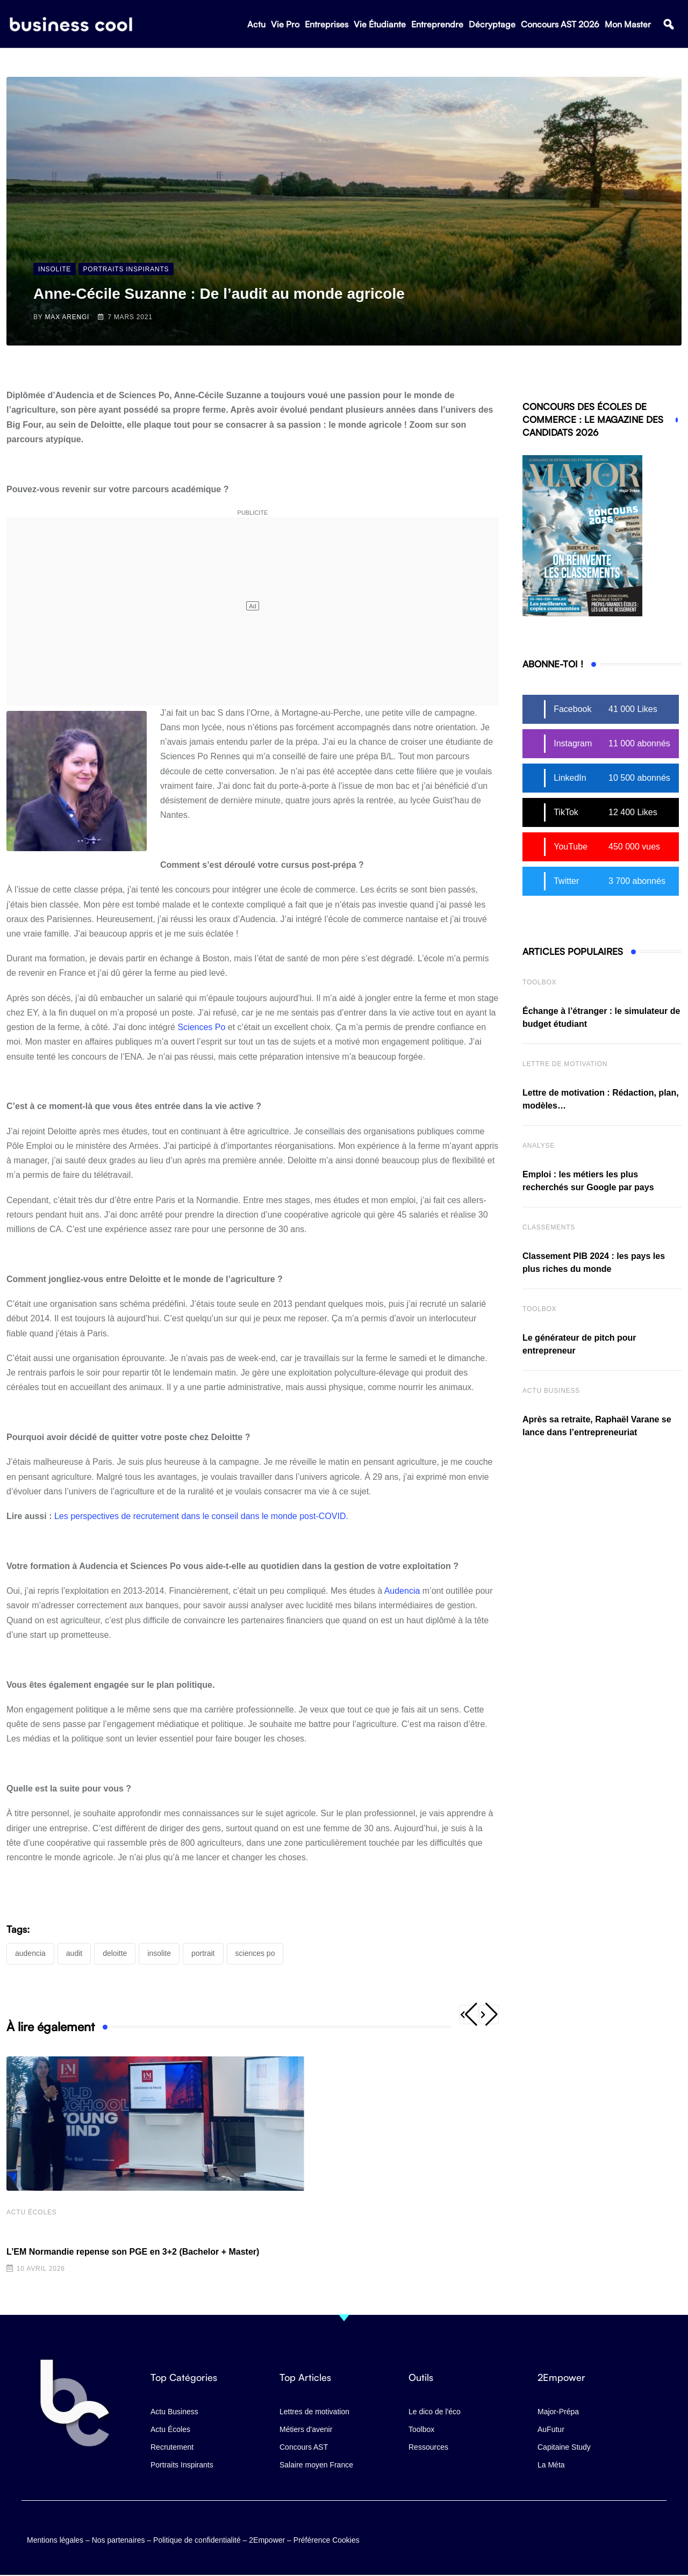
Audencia (402, 1590)
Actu (256, 27)
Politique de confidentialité (197, 2536)
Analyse (538, 1145)
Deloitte (115, 1953)
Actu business (551, 1390)
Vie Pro (285, 27)
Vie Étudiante (380, 27)
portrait (203, 1953)
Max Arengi (67, 317)
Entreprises (326, 27)
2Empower (267, 2536)
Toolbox (539, 982)
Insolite (159, 1953)
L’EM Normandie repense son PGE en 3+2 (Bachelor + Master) (132, 2253)
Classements (548, 1227)
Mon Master (628, 27)
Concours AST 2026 (560, 27)
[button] (668, 28)
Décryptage (492, 27)
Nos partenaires (118, 2536)
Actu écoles (31, 2214)
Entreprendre (437, 27)
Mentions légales (55, 2536)
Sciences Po (201, 1027)
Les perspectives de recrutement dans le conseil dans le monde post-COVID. (201, 1516)
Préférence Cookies (326, 2536)
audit (74, 1953)
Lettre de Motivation (564, 1064)
